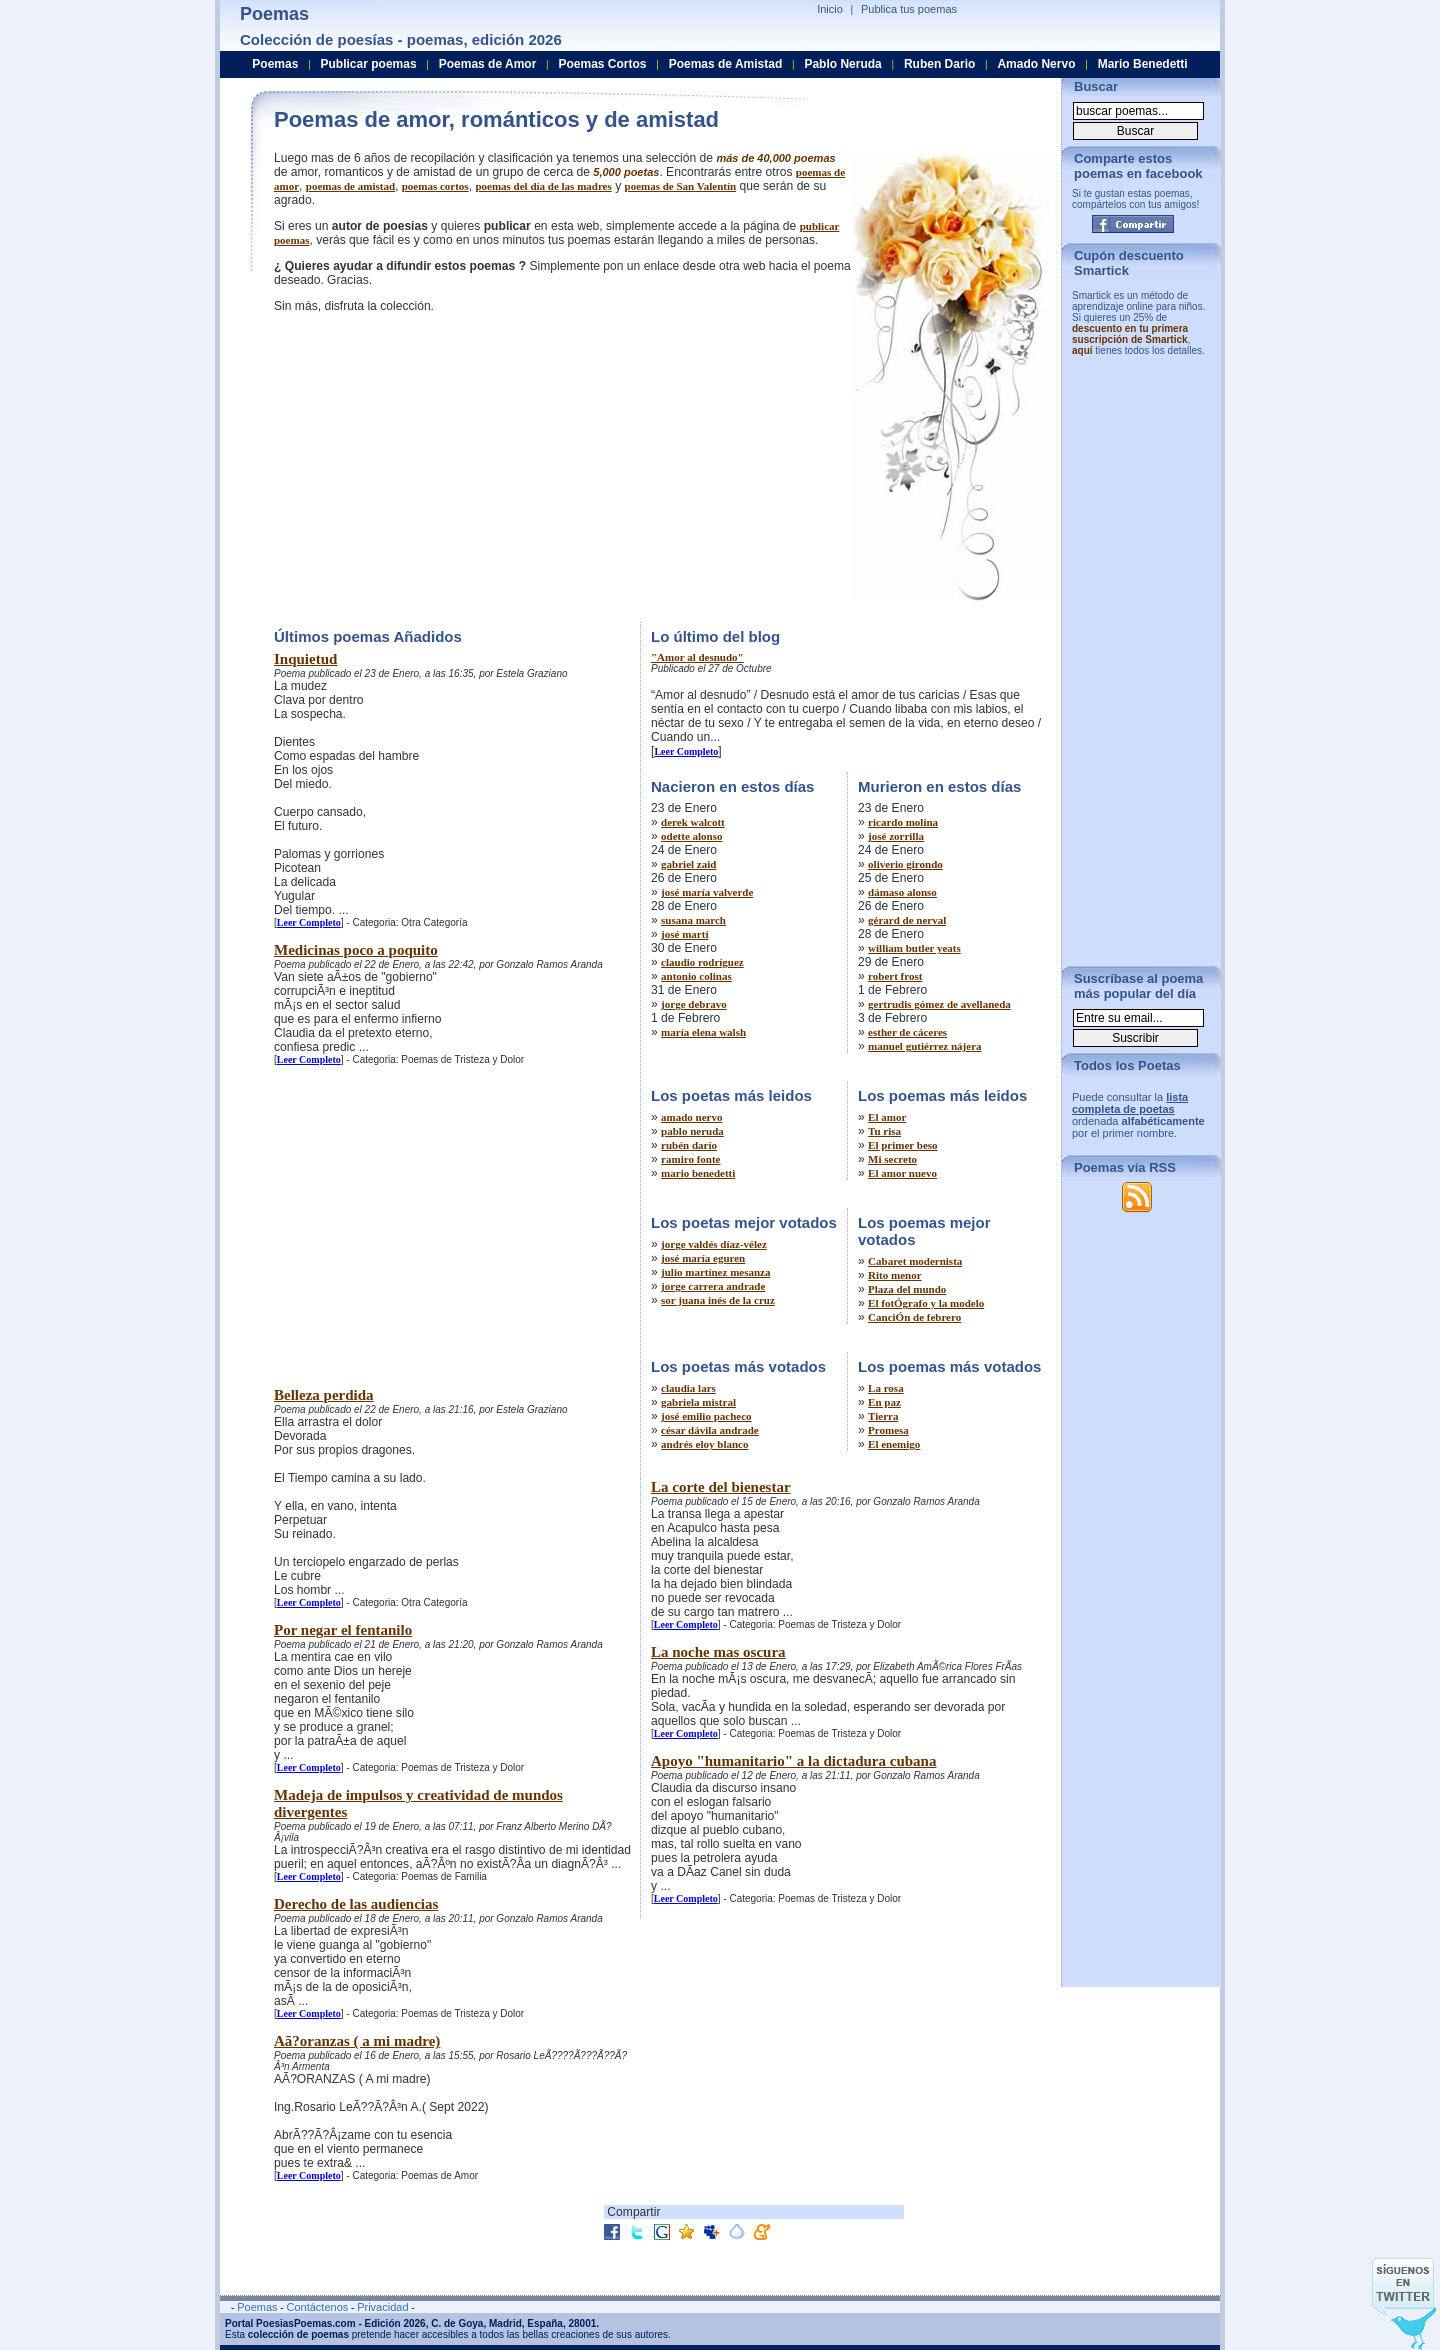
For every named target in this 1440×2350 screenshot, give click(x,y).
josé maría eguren (703, 1258)
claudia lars (688, 1388)
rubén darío (689, 1145)
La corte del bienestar (721, 1487)
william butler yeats (914, 948)
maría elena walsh (703, 1032)
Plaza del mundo (907, 1289)
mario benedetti (698, 1173)
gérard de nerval (907, 920)
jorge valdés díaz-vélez (714, 1244)
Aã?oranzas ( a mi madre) (357, 2041)
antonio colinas (696, 976)
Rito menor (894, 1275)
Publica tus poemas (909, 9)
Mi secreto (892, 1159)
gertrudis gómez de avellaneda (939, 1004)
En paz (884, 1402)
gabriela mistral (698, 1402)
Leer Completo (309, 922)
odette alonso (691, 836)
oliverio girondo (905, 864)
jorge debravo (694, 1004)
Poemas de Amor (488, 64)
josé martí (684, 934)
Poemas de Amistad (726, 64)
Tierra (883, 1416)
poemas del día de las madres (543, 186)
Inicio (830, 9)
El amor (887, 1117)
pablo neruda (692, 1131)
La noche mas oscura (718, 1652)
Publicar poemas (369, 64)
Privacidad (382, 2307)
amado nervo (691, 1117)
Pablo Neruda (842, 64)
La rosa (886, 1388)
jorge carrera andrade (713, 1286)
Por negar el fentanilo (343, 1630)
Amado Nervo (1036, 64)
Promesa (888, 1430)
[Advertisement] (442, 465)
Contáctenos (317, 2307)
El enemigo (894, 1444)
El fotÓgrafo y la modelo (926, 1303)
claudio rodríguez (702, 962)
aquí (1082, 350)
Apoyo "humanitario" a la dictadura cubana (793, 1761)
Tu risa (884, 1131)
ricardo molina (903, 822)
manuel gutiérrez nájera (924, 1046)
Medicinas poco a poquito (356, 950)
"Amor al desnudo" (697, 657)
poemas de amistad (350, 186)
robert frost (895, 976)
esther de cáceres (907, 1032)
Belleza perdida (324, 1395)
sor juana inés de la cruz (718, 1300)
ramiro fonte (690, 1159)
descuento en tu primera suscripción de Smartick (1130, 334)
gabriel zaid (688, 864)
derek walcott (693, 822)
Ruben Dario (939, 64)
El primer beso (902, 1145)
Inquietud (305, 659)
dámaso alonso (902, 892)
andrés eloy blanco (704, 1444)
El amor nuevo (902, 1173)
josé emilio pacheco (706, 1416)
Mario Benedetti (1143, 64)
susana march (693, 920)
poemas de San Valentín (681, 186)
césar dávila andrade (710, 1430)
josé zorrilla (896, 836)
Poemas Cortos (602, 64)
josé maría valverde (707, 892)
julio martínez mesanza (715, 1272)
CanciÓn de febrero (914, 1317)
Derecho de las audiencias (356, 1904)
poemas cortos (435, 186)
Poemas (275, 64)
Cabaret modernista (915, 1261)
